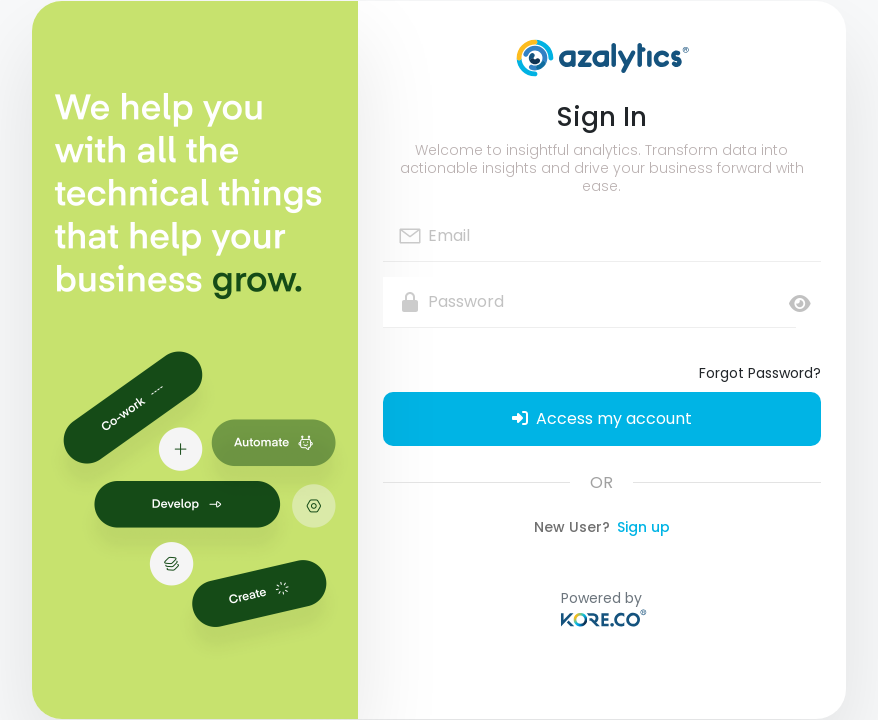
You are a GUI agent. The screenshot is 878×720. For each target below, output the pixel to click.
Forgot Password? (760, 373)
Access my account (602, 418)
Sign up (643, 527)
